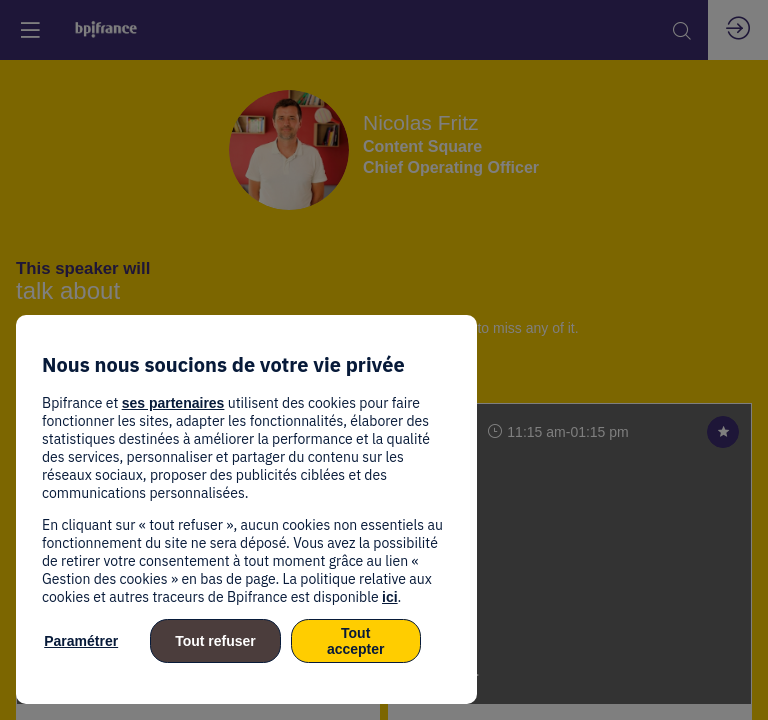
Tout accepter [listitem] (356, 641)
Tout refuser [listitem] (215, 641)
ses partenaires (173, 403)
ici (390, 597)
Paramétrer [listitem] (81, 641)
